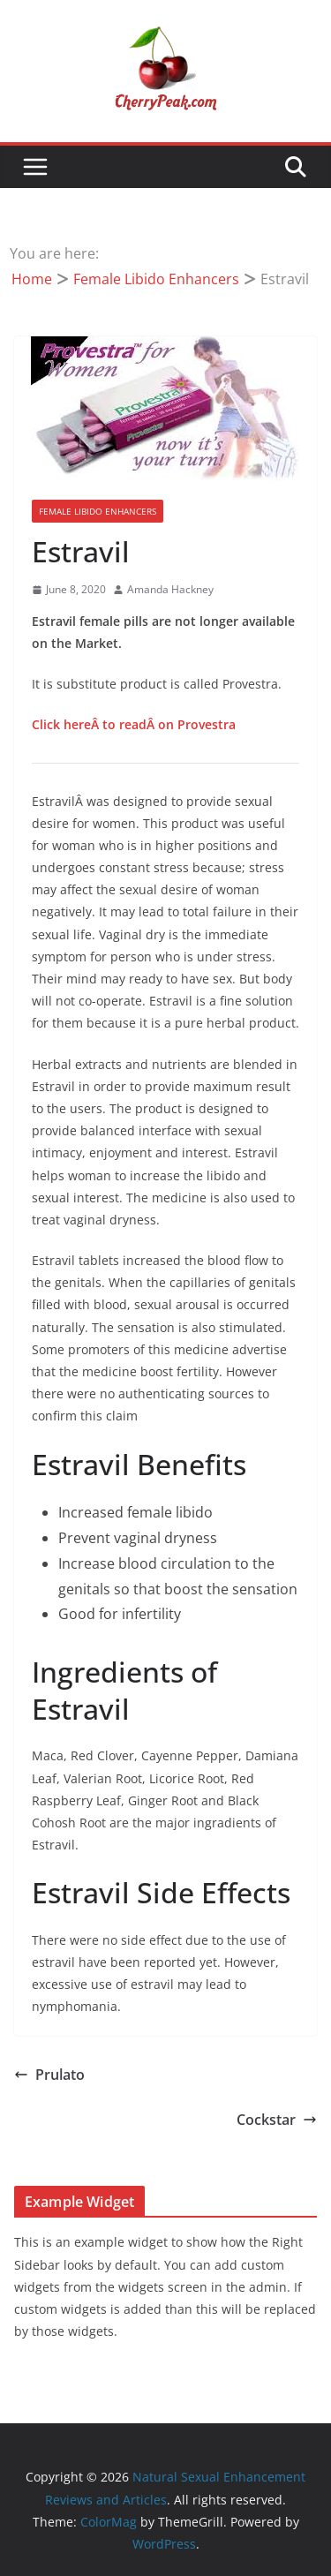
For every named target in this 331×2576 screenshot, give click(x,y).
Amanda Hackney (170, 589)
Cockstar (277, 2119)
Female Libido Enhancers (97, 511)
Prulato (49, 2074)
